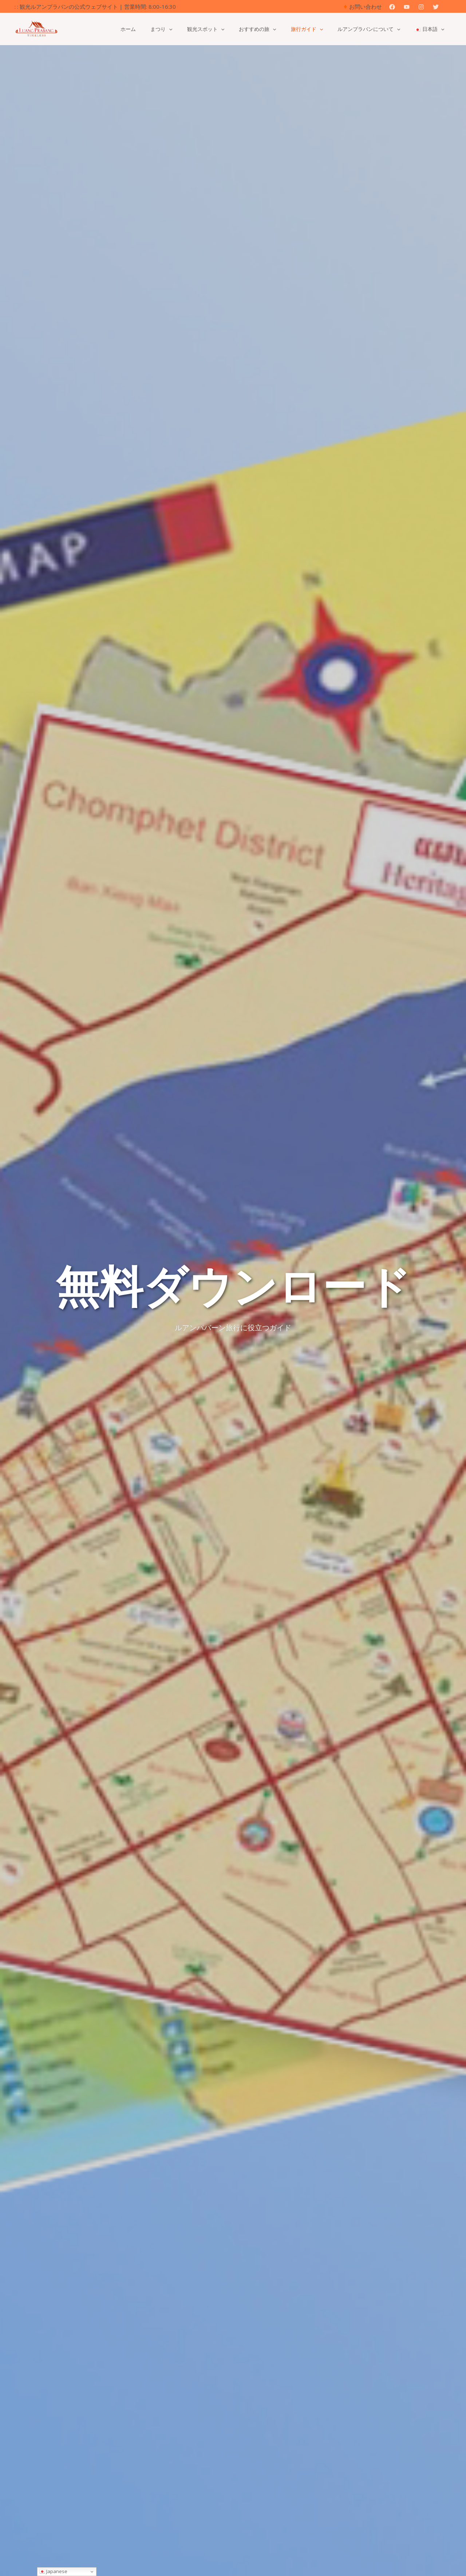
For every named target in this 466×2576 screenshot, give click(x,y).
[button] (449, 7)
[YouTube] (407, 7)
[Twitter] (436, 7)
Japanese (53, 2571)
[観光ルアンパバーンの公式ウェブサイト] (36, 28)
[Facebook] (392, 7)
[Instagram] (421, 7)
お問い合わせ (365, 6)
